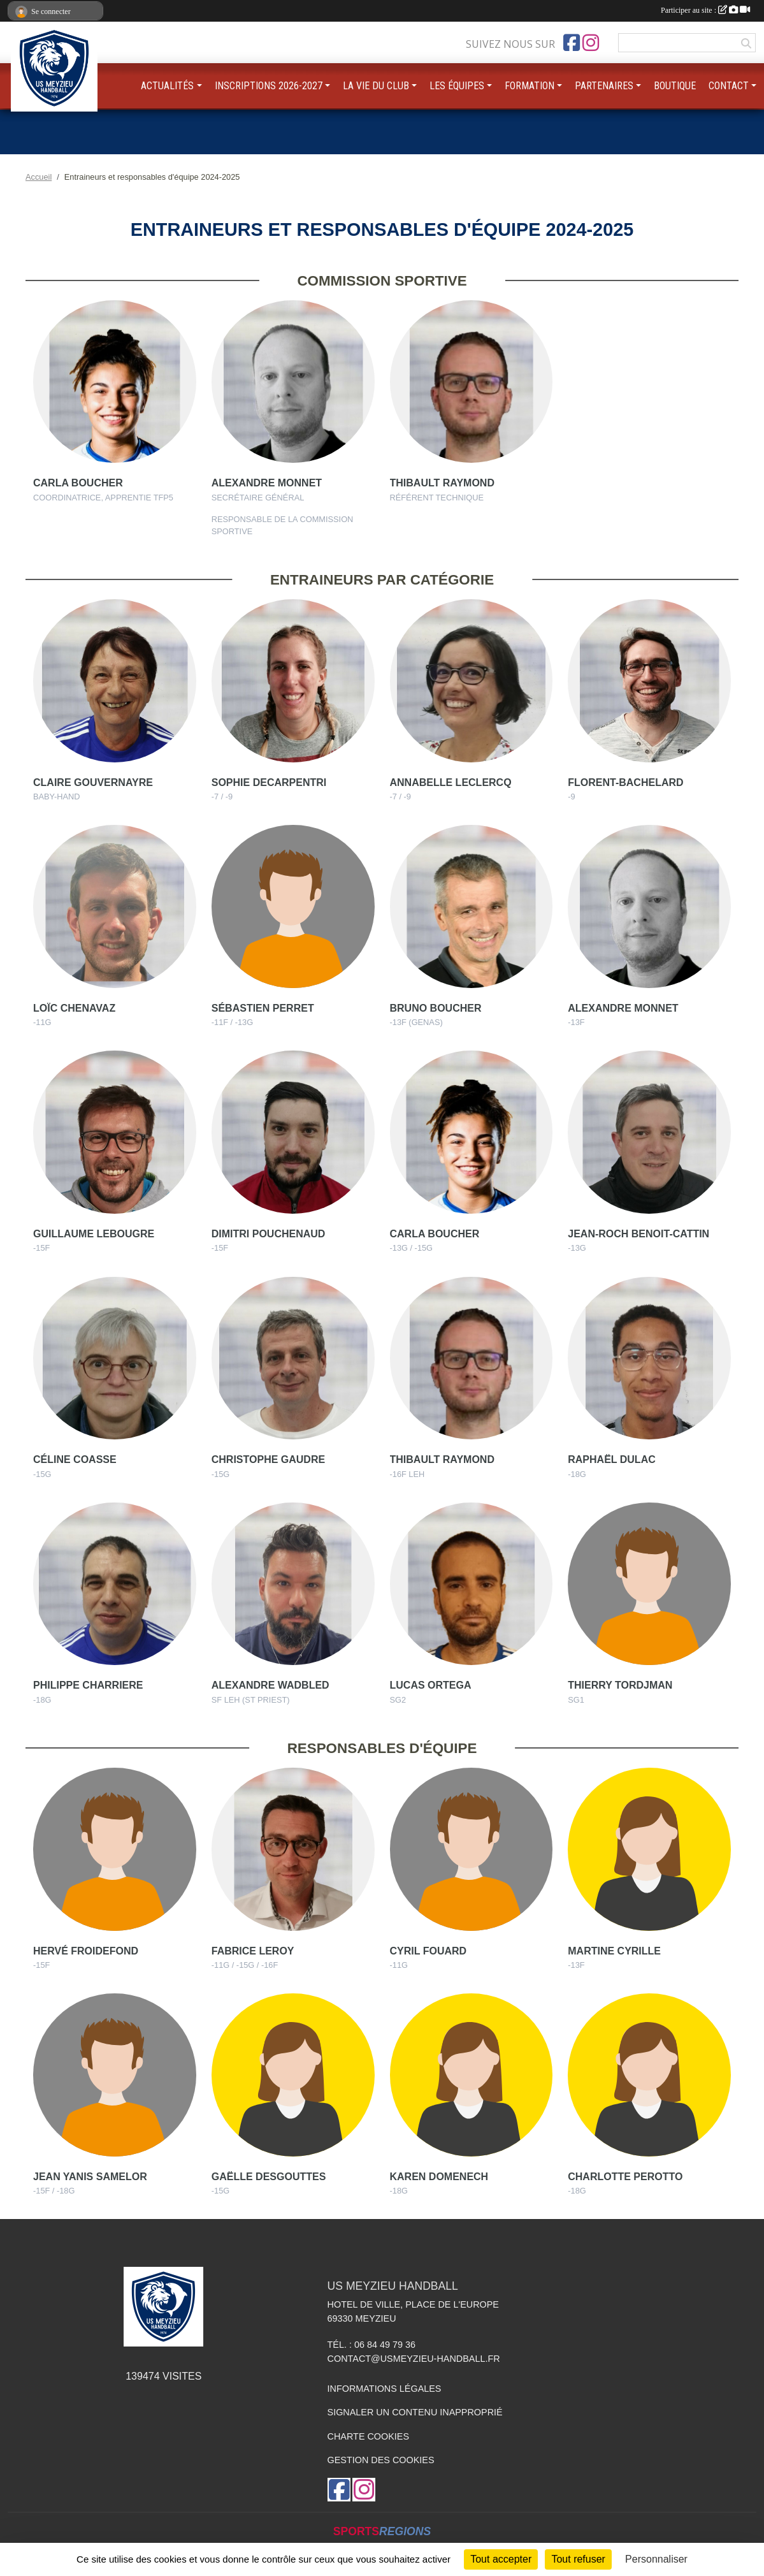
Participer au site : (705, 10)
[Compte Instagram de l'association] (590, 42)
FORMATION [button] (529, 86)
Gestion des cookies (381, 2460)
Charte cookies (368, 2436)
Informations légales (385, 2388)
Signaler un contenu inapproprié (415, 2412)
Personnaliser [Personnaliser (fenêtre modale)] (656, 2559)
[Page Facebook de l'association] (571, 42)
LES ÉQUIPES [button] (456, 86)
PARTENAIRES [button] (604, 86)
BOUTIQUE (675, 86)
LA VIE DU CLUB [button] (376, 86)
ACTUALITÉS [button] (167, 86)
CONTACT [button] (729, 86)
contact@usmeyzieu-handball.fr (414, 2359)
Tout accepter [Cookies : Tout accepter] (500, 2559)
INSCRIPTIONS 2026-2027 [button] (268, 86)
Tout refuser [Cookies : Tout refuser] (578, 2559)
